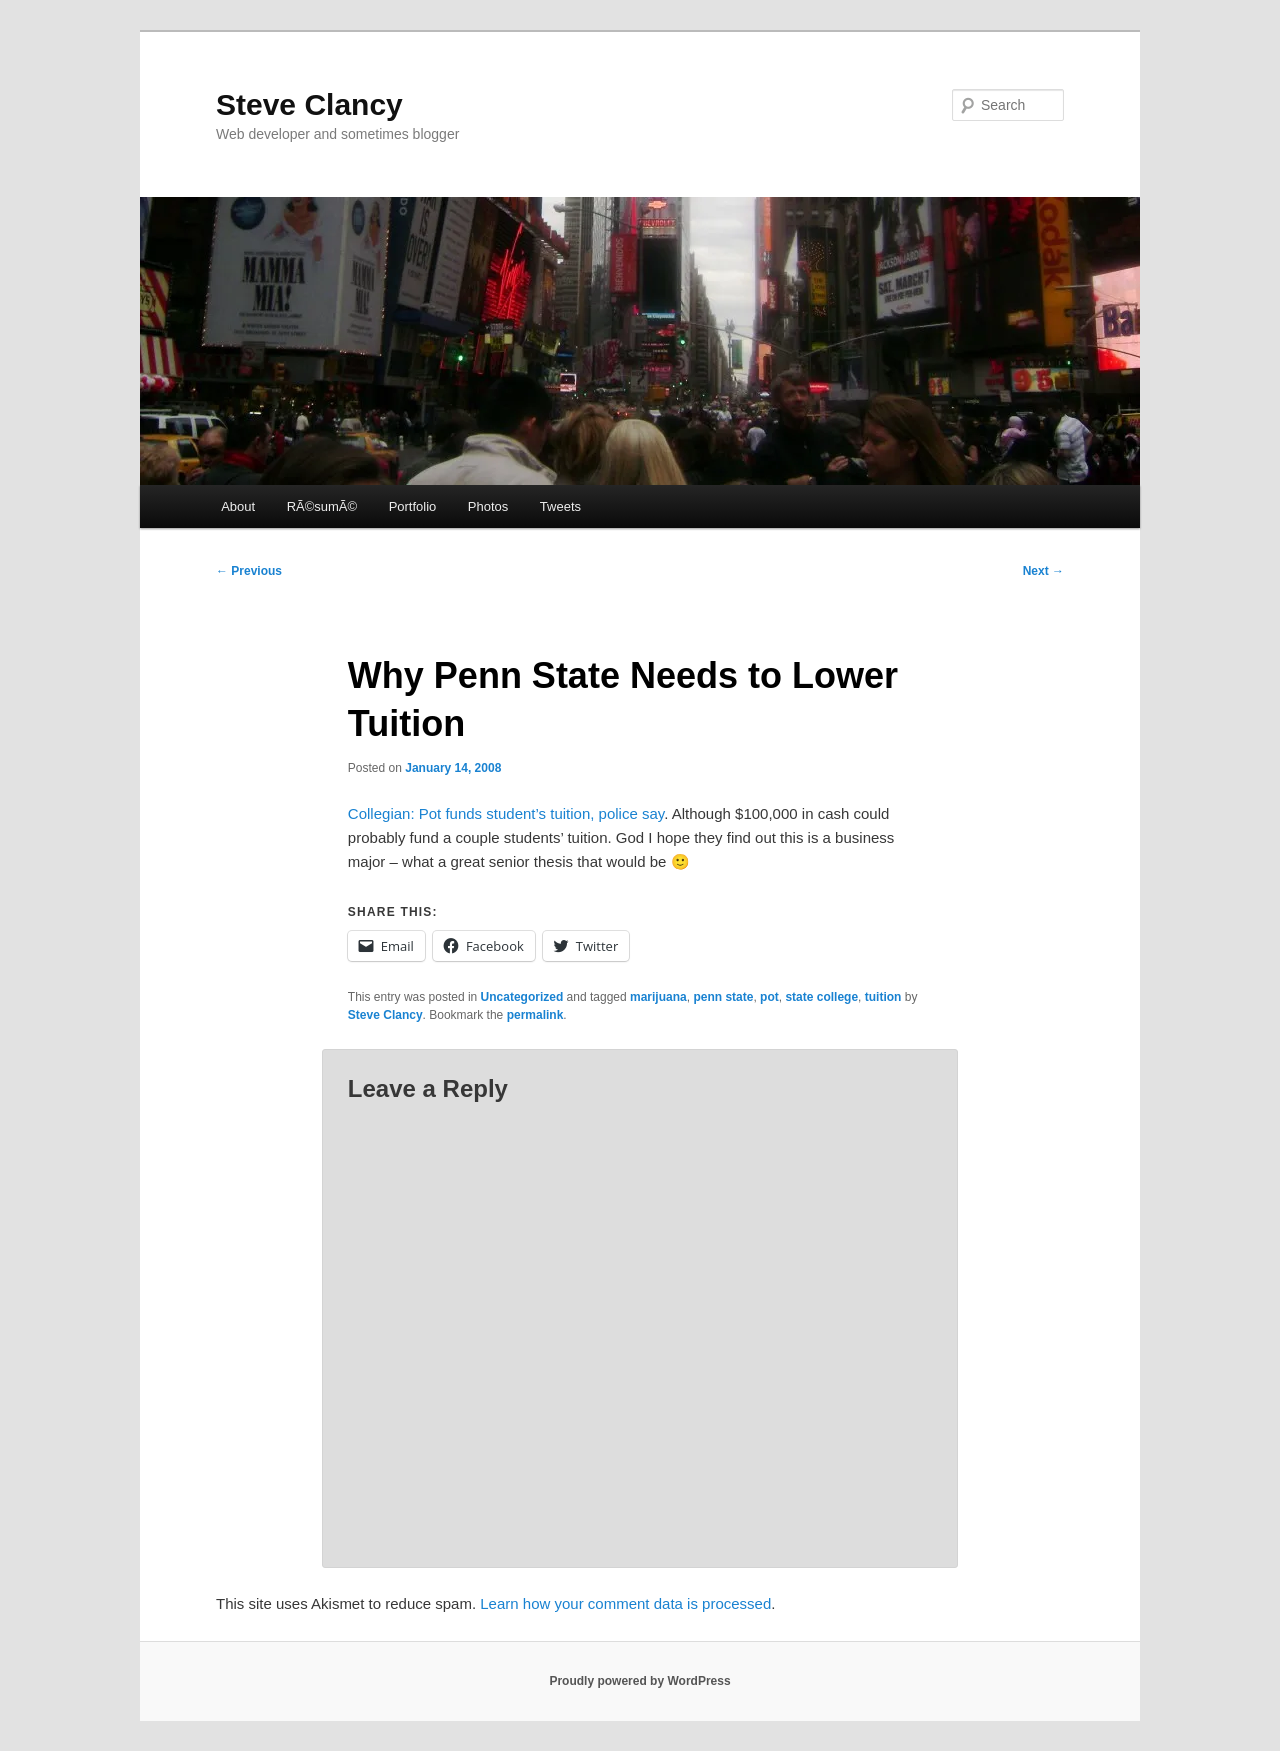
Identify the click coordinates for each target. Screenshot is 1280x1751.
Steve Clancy (309, 104)
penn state (723, 997)
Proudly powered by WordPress (639, 1681)
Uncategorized (522, 997)
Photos (488, 506)
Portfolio (413, 506)
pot (769, 997)
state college (821, 997)
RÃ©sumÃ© (322, 506)
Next (1043, 571)
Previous (249, 571)
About (238, 506)
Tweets (560, 506)
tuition (883, 997)
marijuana (658, 997)
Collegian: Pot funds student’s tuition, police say (506, 813)
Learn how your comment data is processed (625, 1603)
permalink (535, 1015)
